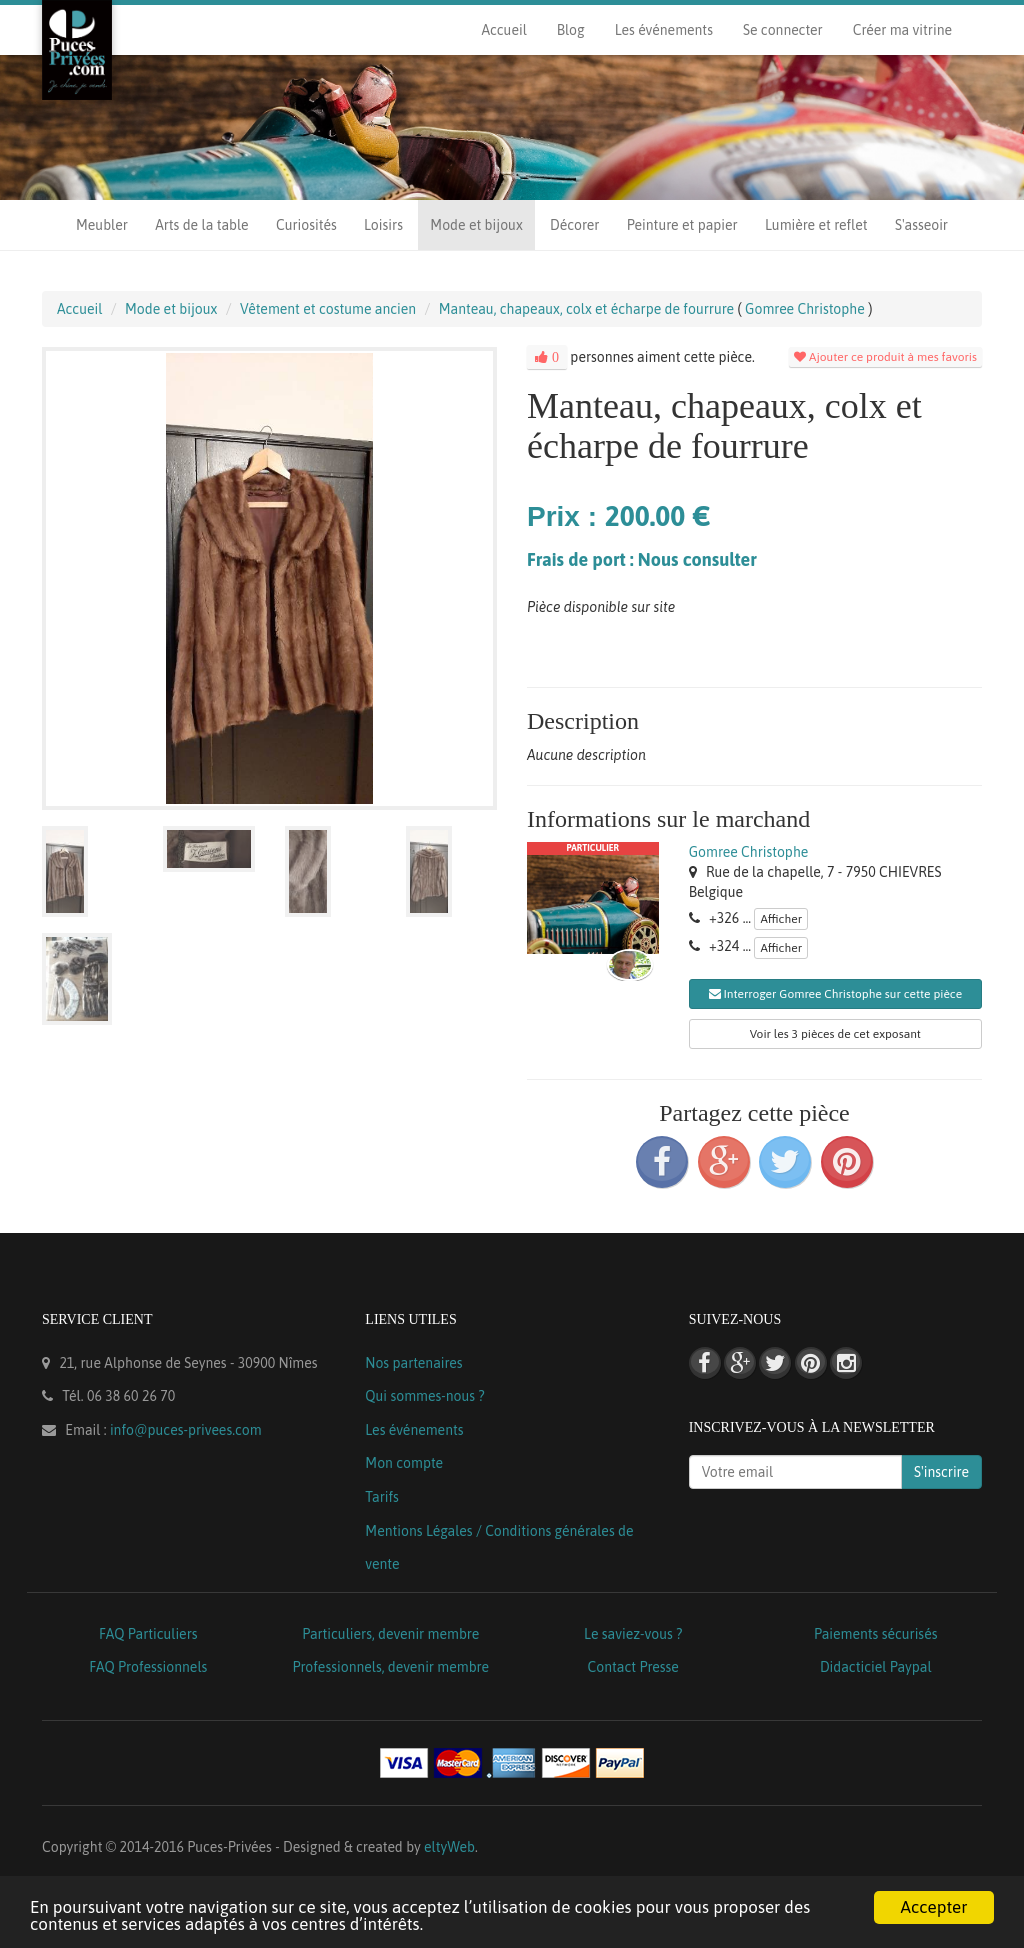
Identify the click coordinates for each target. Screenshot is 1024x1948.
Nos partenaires (413, 1363)
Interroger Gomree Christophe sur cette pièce (836, 994)
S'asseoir (921, 225)
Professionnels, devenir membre (391, 1667)
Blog (571, 30)
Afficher (781, 919)
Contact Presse (633, 1667)
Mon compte (404, 1463)
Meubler (102, 225)
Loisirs (383, 225)
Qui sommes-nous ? (424, 1396)
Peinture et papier (682, 225)
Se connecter (783, 30)
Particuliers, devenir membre (390, 1634)
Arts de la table (201, 225)
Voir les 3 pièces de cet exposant (835, 1034)
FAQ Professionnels (148, 1667)
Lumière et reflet (816, 225)
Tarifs (382, 1497)
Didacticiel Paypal (876, 1667)
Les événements (664, 30)
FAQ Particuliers (148, 1634)
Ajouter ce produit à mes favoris (885, 357)
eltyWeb (449, 1847)
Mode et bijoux (476, 225)
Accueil (503, 30)
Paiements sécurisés (875, 1634)
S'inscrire (941, 1472)
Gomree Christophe (749, 852)
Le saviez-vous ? (633, 1634)
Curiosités (306, 225)
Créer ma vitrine (902, 30)
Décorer (574, 225)
